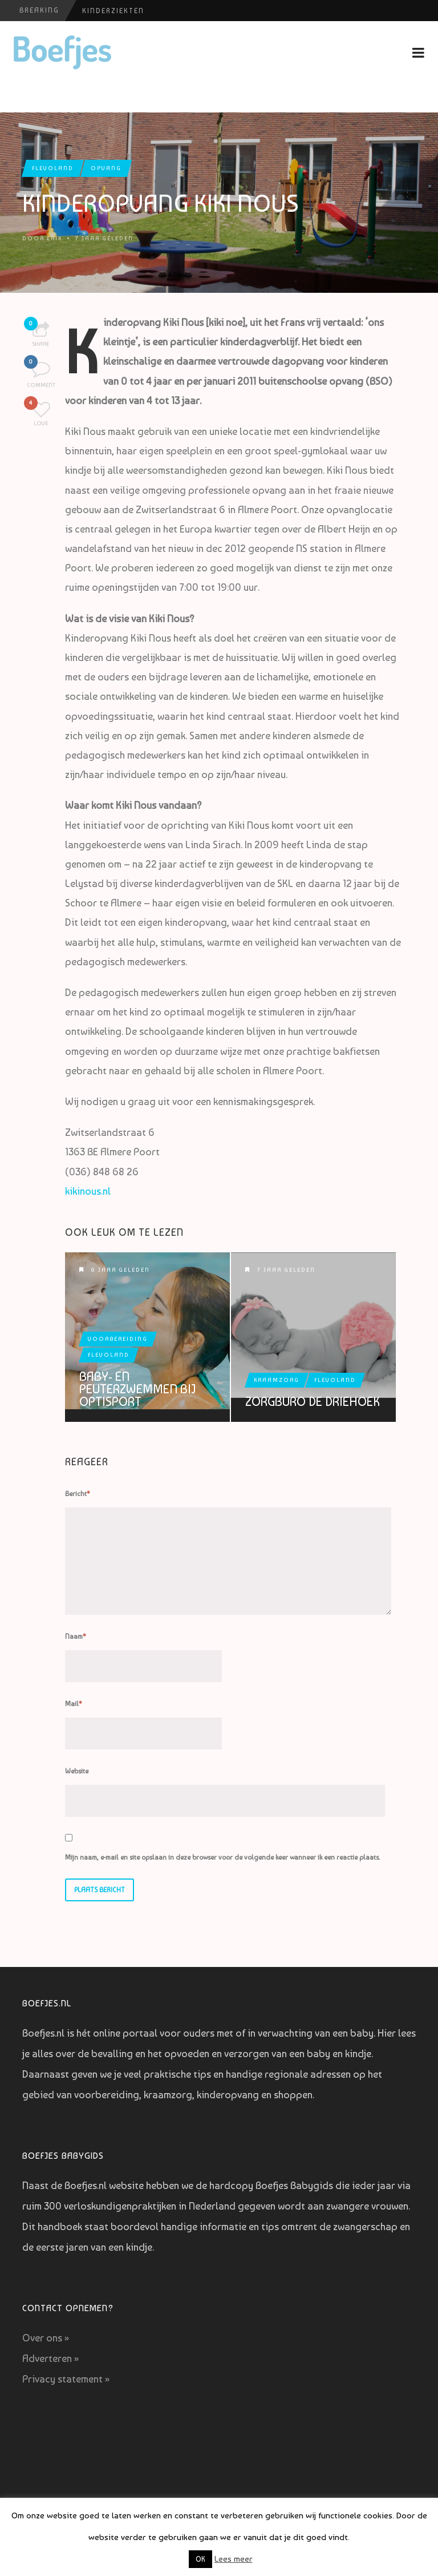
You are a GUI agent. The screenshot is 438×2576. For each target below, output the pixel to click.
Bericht (77, 1494)
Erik (54, 238)
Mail (73, 1704)
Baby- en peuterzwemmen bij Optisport (137, 1389)
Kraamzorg (276, 1380)
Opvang (106, 168)
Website (76, 1771)
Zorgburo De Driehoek (312, 1401)
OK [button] (200, 2559)
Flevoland (53, 168)
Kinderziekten (113, 11)
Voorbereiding (118, 1339)
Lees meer (233, 2559)
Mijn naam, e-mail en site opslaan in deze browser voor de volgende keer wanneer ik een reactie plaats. (222, 1857)
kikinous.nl (88, 1191)
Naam (75, 1636)
